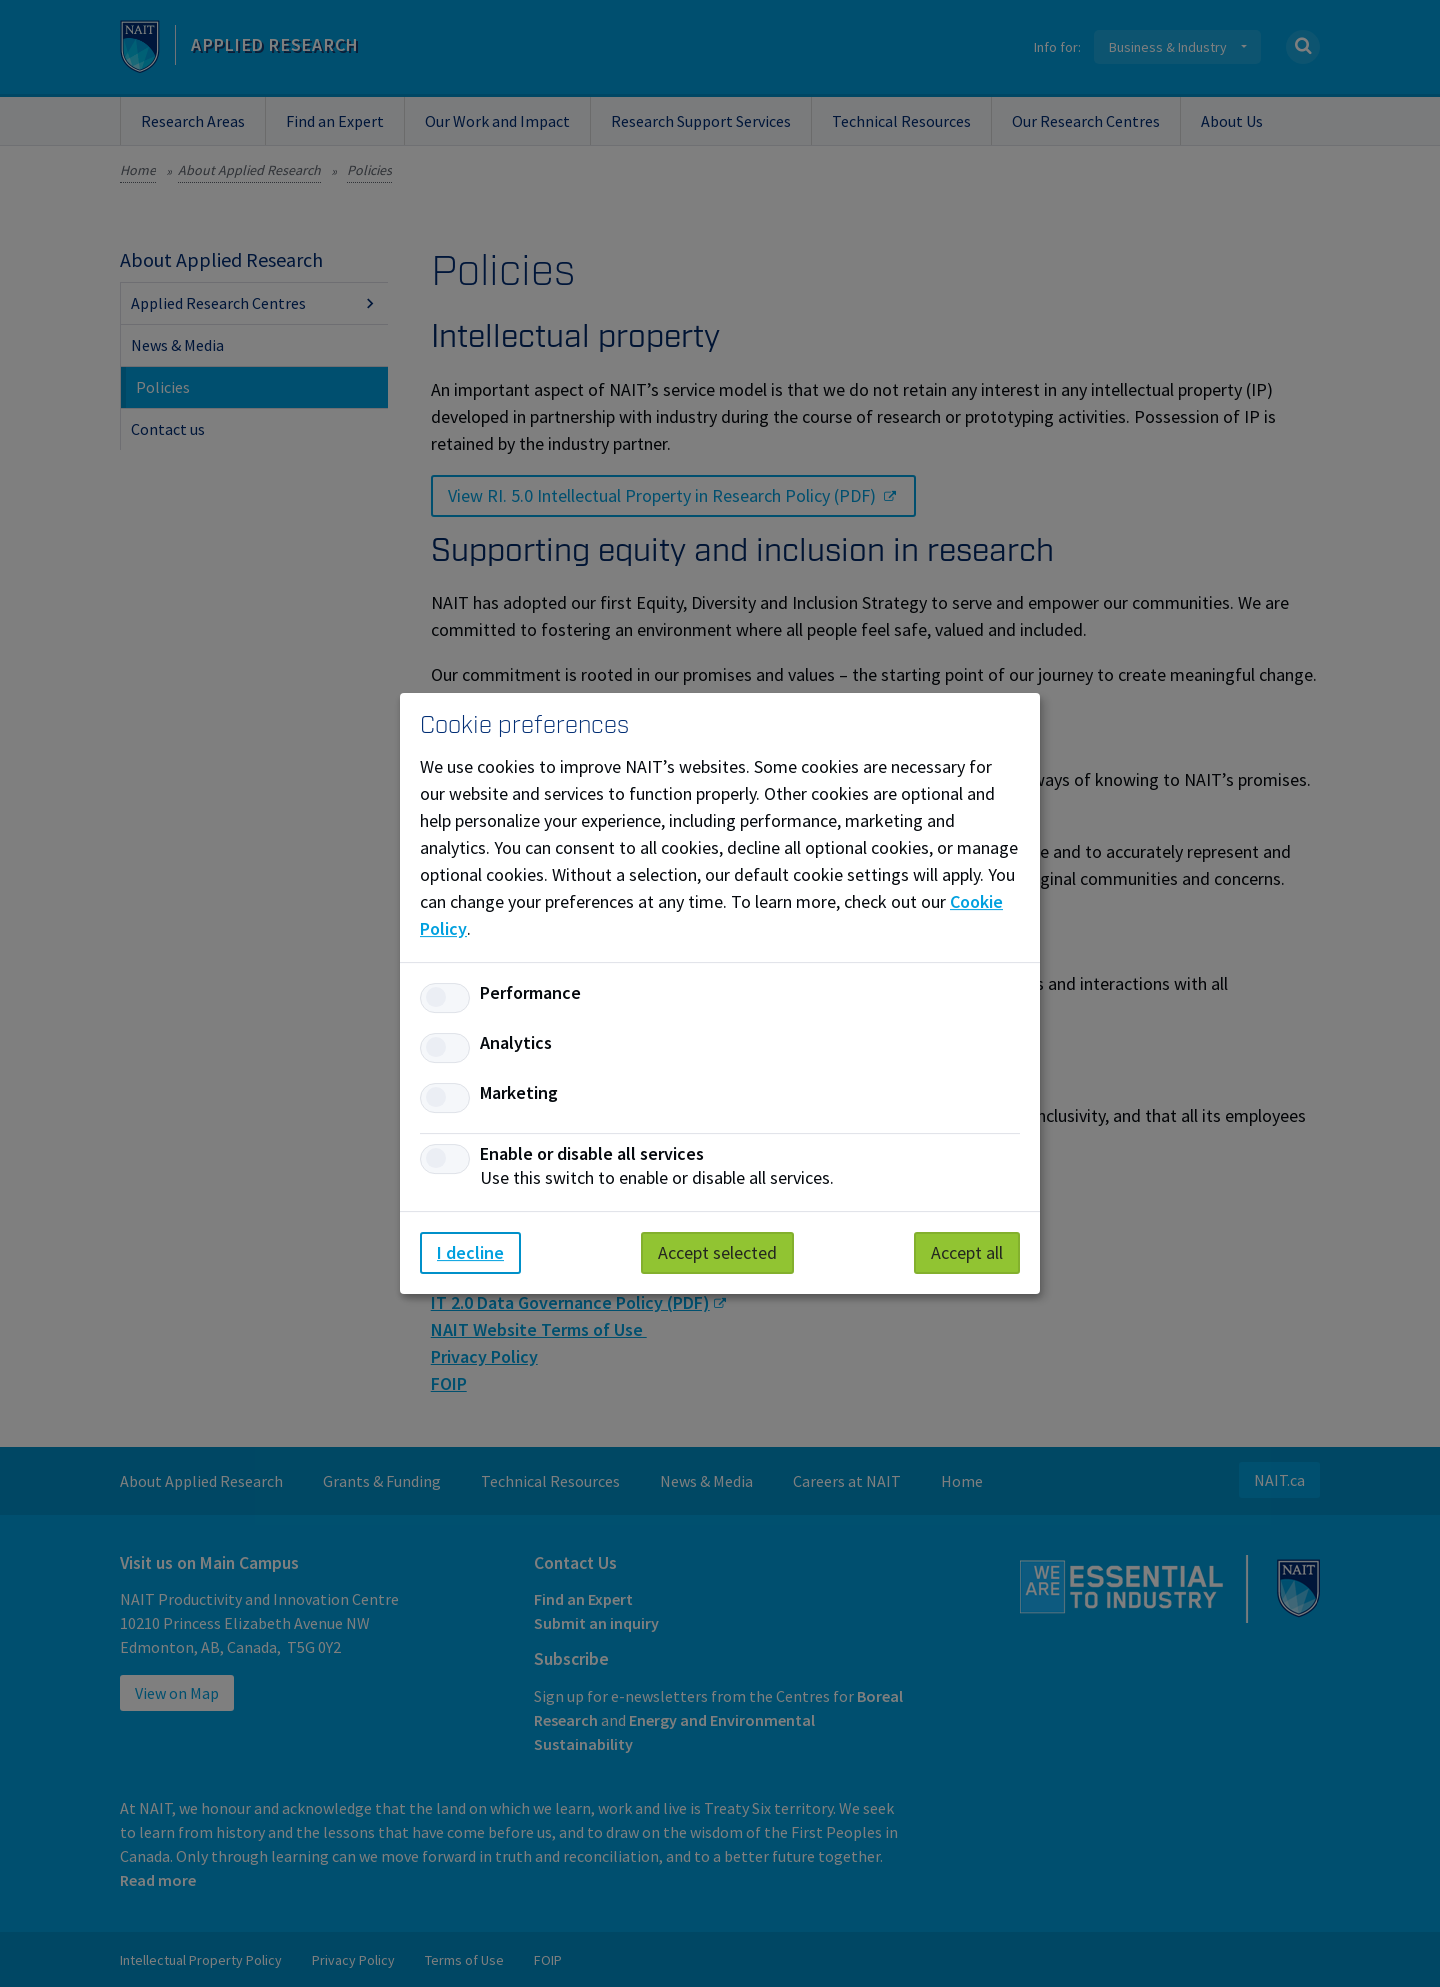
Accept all (967, 1252)
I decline (470, 1252)
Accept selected (717, 1252)
